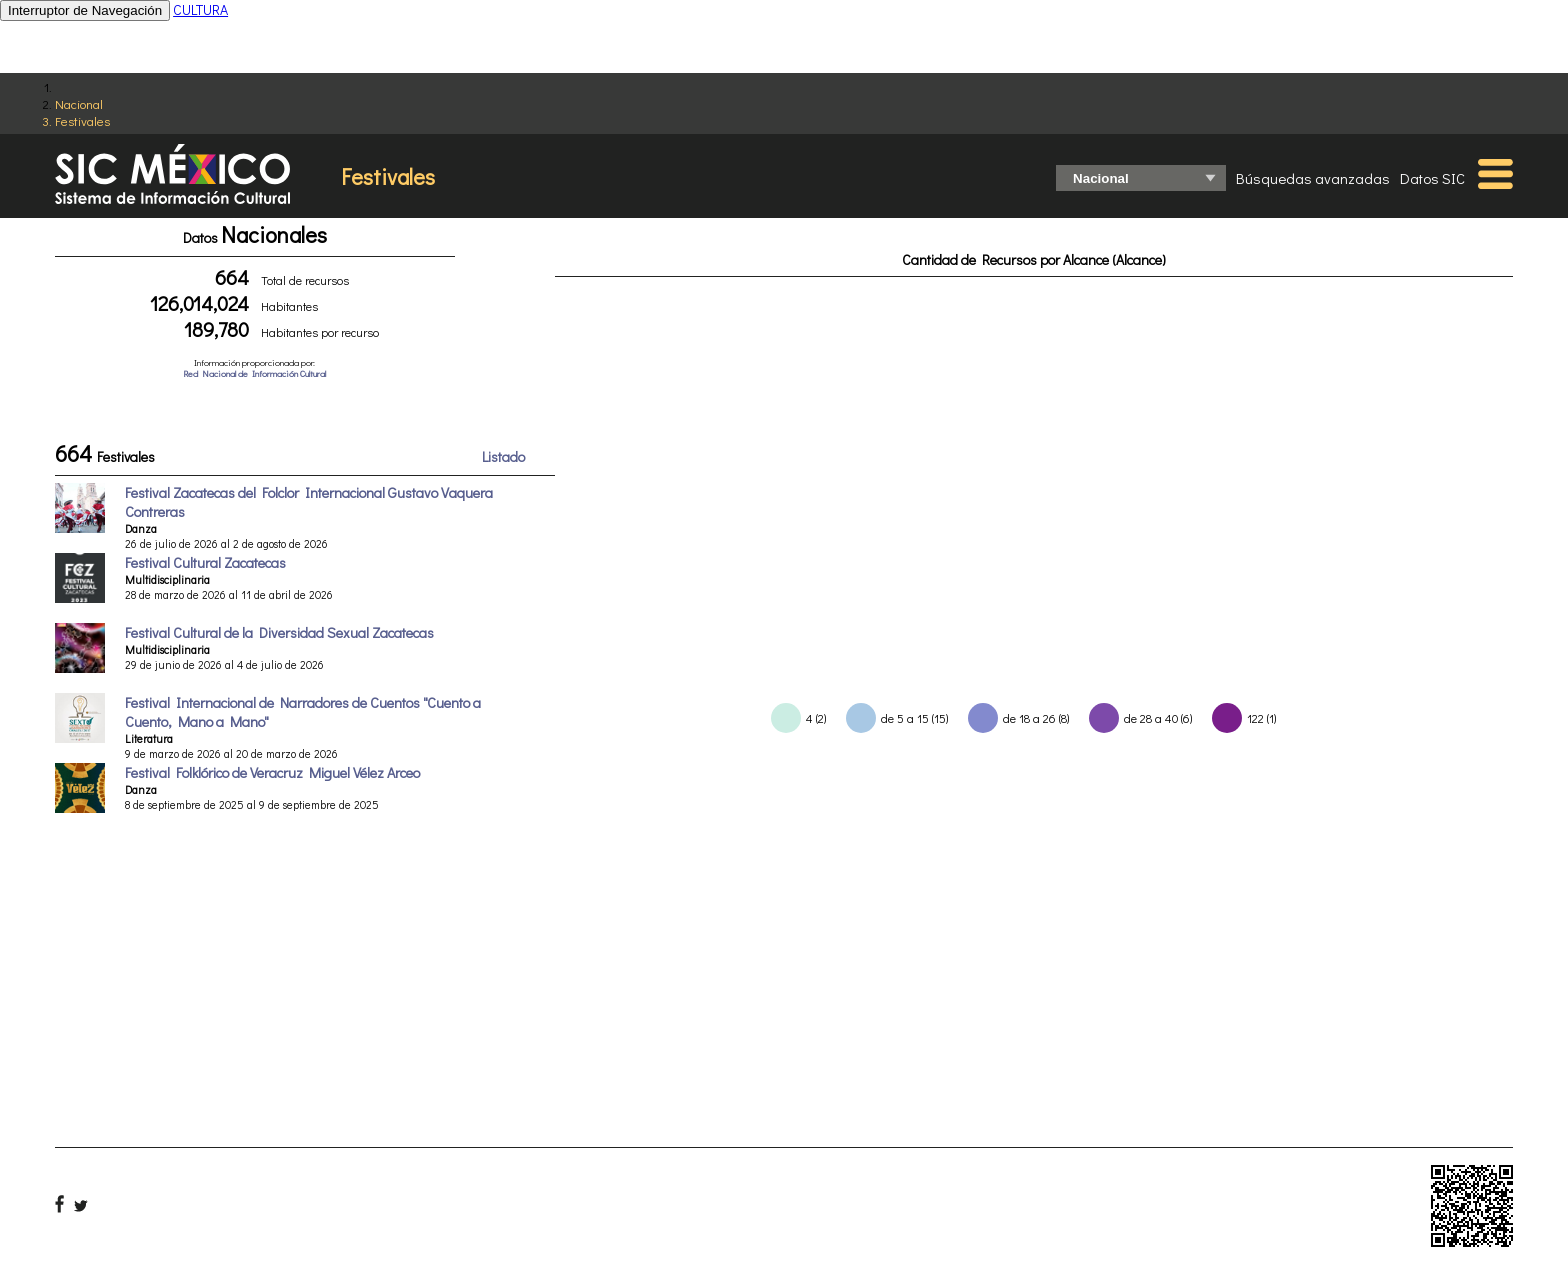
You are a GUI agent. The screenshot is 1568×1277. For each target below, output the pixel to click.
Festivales (82, 120)
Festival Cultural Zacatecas (205, 562)
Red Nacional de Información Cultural (254, 373)
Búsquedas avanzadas (1313, 178)
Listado (503, 456)
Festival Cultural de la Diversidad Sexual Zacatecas (279, 632)
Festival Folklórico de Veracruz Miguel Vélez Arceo (272, 772)
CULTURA (200, 9)
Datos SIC (1432, 178)
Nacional (79, 103)
